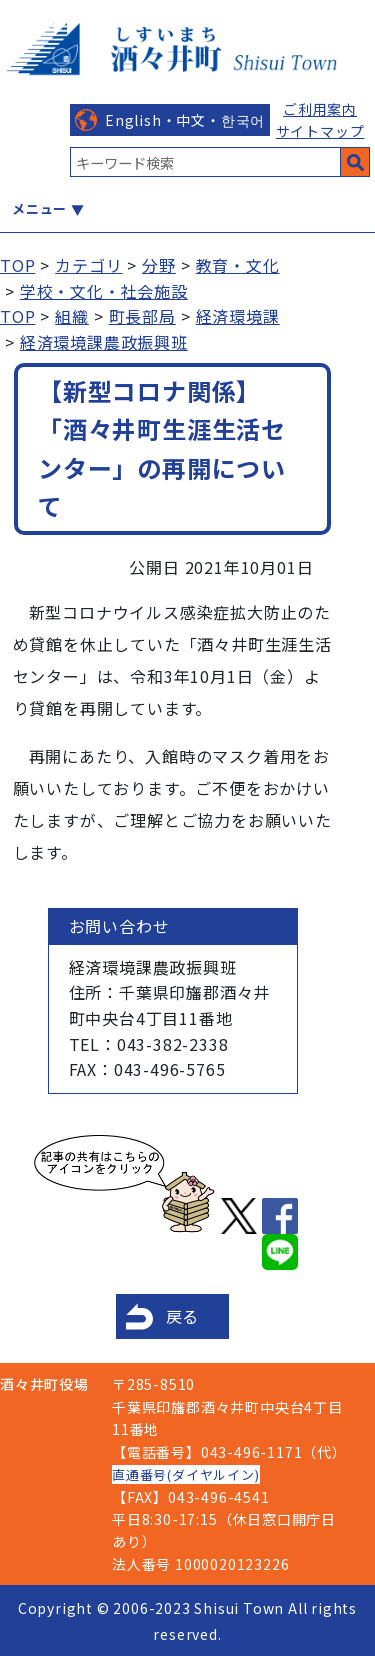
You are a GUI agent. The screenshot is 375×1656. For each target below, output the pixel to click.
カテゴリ (88, 265)
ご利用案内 (320, 109)
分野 (159, 265)
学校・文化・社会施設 (104, 291)
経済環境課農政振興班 (104, 342)
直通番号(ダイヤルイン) (186, 1474)
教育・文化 (238, 265)
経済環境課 (238, 316)
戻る (183, 1316)
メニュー (39, 208)
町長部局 (142, 316)
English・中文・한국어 (185, 120)
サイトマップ (320, 131)
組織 (72, 316)
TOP (17, 265)
